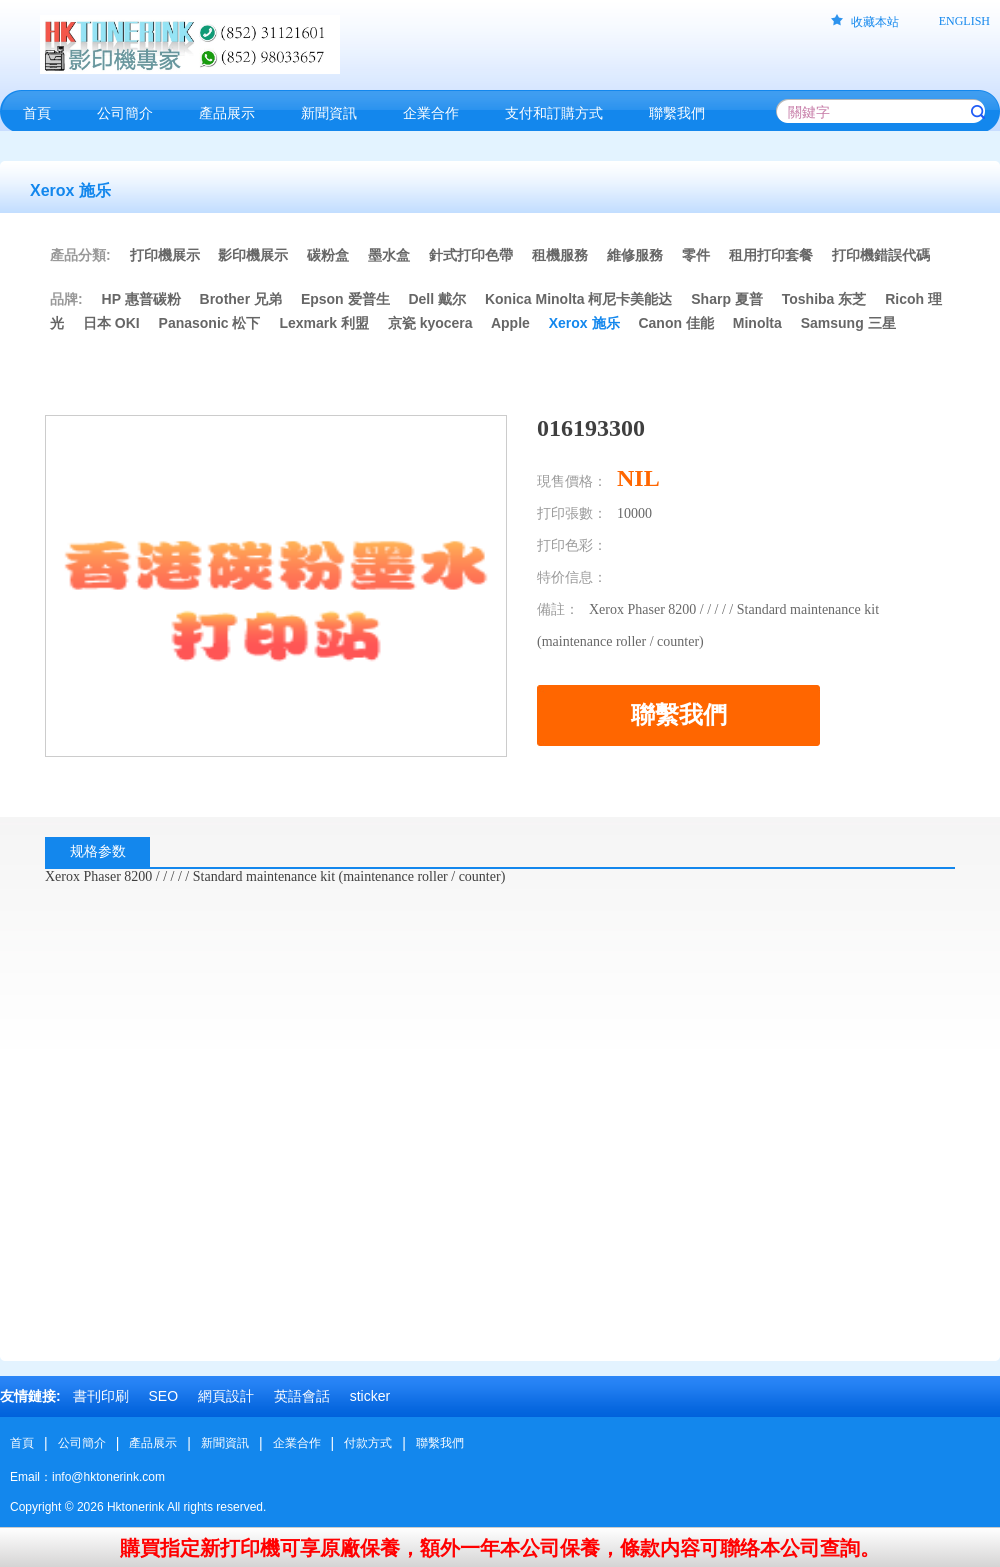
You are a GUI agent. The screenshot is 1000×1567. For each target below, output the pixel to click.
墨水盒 (389, 255)
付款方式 (368, 1443)
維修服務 (635, 255)
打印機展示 (165, 255)
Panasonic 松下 (210, 323)
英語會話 (302, 1396)
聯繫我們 (440, 1443)
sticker (370, 1396)
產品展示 (153, 1443)
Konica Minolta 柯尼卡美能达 (578, 299)
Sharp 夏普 (727, 299)
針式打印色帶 (471, 255)
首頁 (22, 1443)
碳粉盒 (328, 255)
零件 (696, 255)
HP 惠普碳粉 (143, 299)
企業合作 (297, 1443)
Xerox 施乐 (584, 323)
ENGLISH (964, 21)
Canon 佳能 (675, 323)
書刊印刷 (101, 1396)
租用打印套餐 (771, 255)
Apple (510, 323)
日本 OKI (111, 323)
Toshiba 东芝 (824, 299)
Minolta (757, 323)
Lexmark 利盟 (323, 323)
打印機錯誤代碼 (881, 255)
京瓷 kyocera (430, 323)
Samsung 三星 (848, 323)
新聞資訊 (225, 1443)
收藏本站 (875, 22)
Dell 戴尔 (437, 299)
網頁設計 (226, 1396)
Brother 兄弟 (241, 299)
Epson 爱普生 (345, 299)
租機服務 (560, 255)
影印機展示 (253, 255)
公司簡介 (82, 1443)
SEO (163, 1396)
